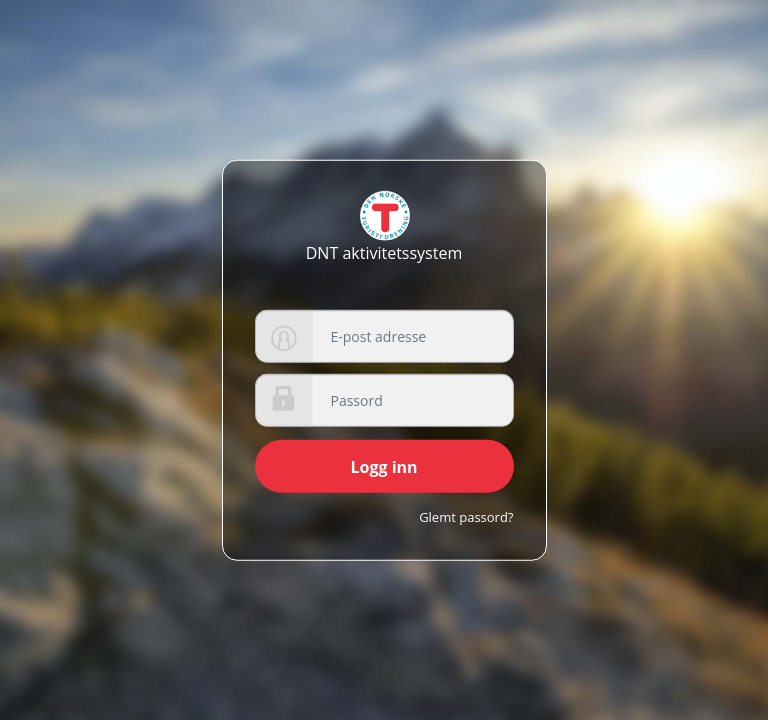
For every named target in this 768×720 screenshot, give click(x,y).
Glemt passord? (466, 517)
